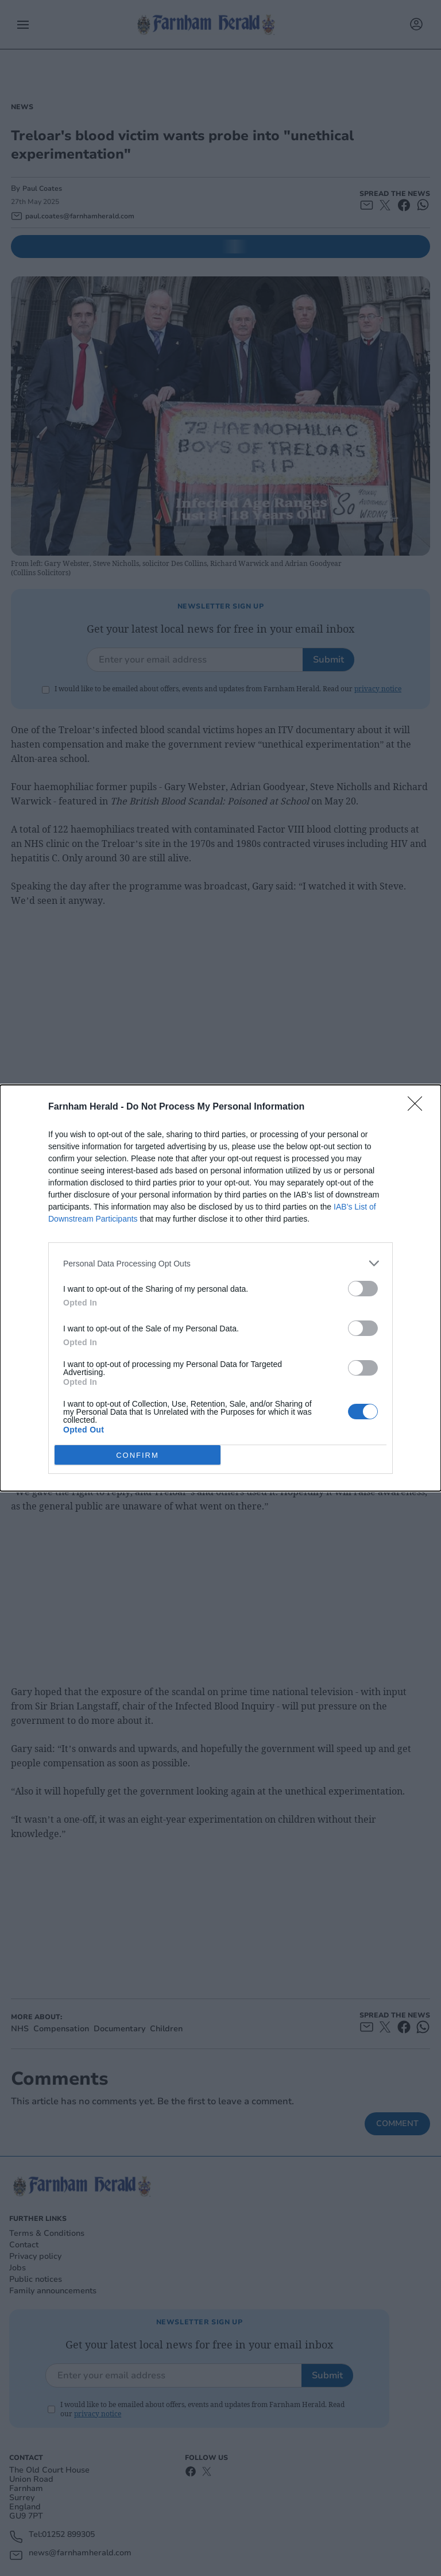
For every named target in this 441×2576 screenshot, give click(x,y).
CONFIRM (137, 1454)
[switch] (363, 1288)
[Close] (419, 1107)
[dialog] (220, 1288)
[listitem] (220, 1263)
